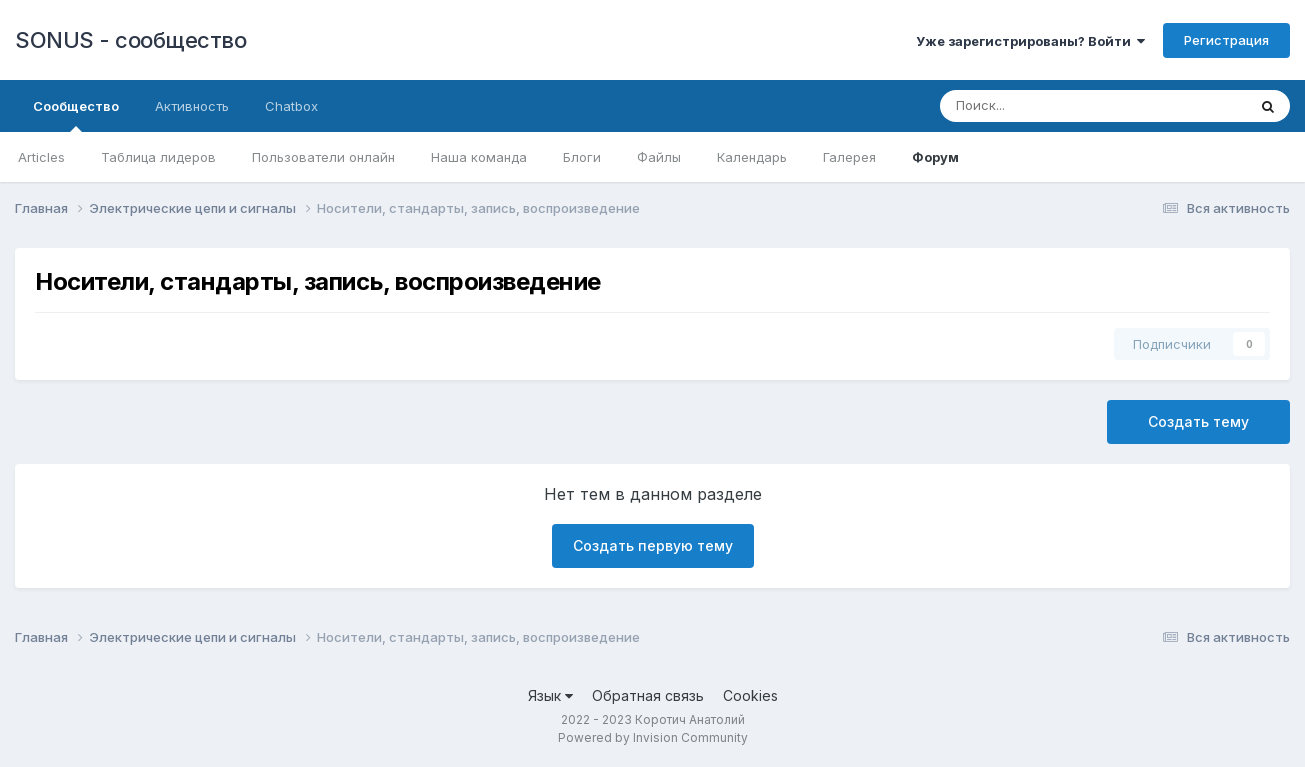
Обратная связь (648, 695)
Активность (192, 106)
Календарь (752, 157)
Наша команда (479, 157)
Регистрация (1226, 40)
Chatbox (291, 106)
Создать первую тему (653, 545)
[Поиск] (1026, 106)
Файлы (659, 157)
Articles (41, 157)
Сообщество (76, 115)
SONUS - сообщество (130, 40)
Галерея (849, 157)
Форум (935, 157)
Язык (550, 695)
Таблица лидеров (158, 157)
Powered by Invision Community (653, 737)
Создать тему (1198, 421)
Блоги (582, 157)
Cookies (750, 695)
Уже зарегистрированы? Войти (1030, 41)
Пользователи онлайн (323, 157)
